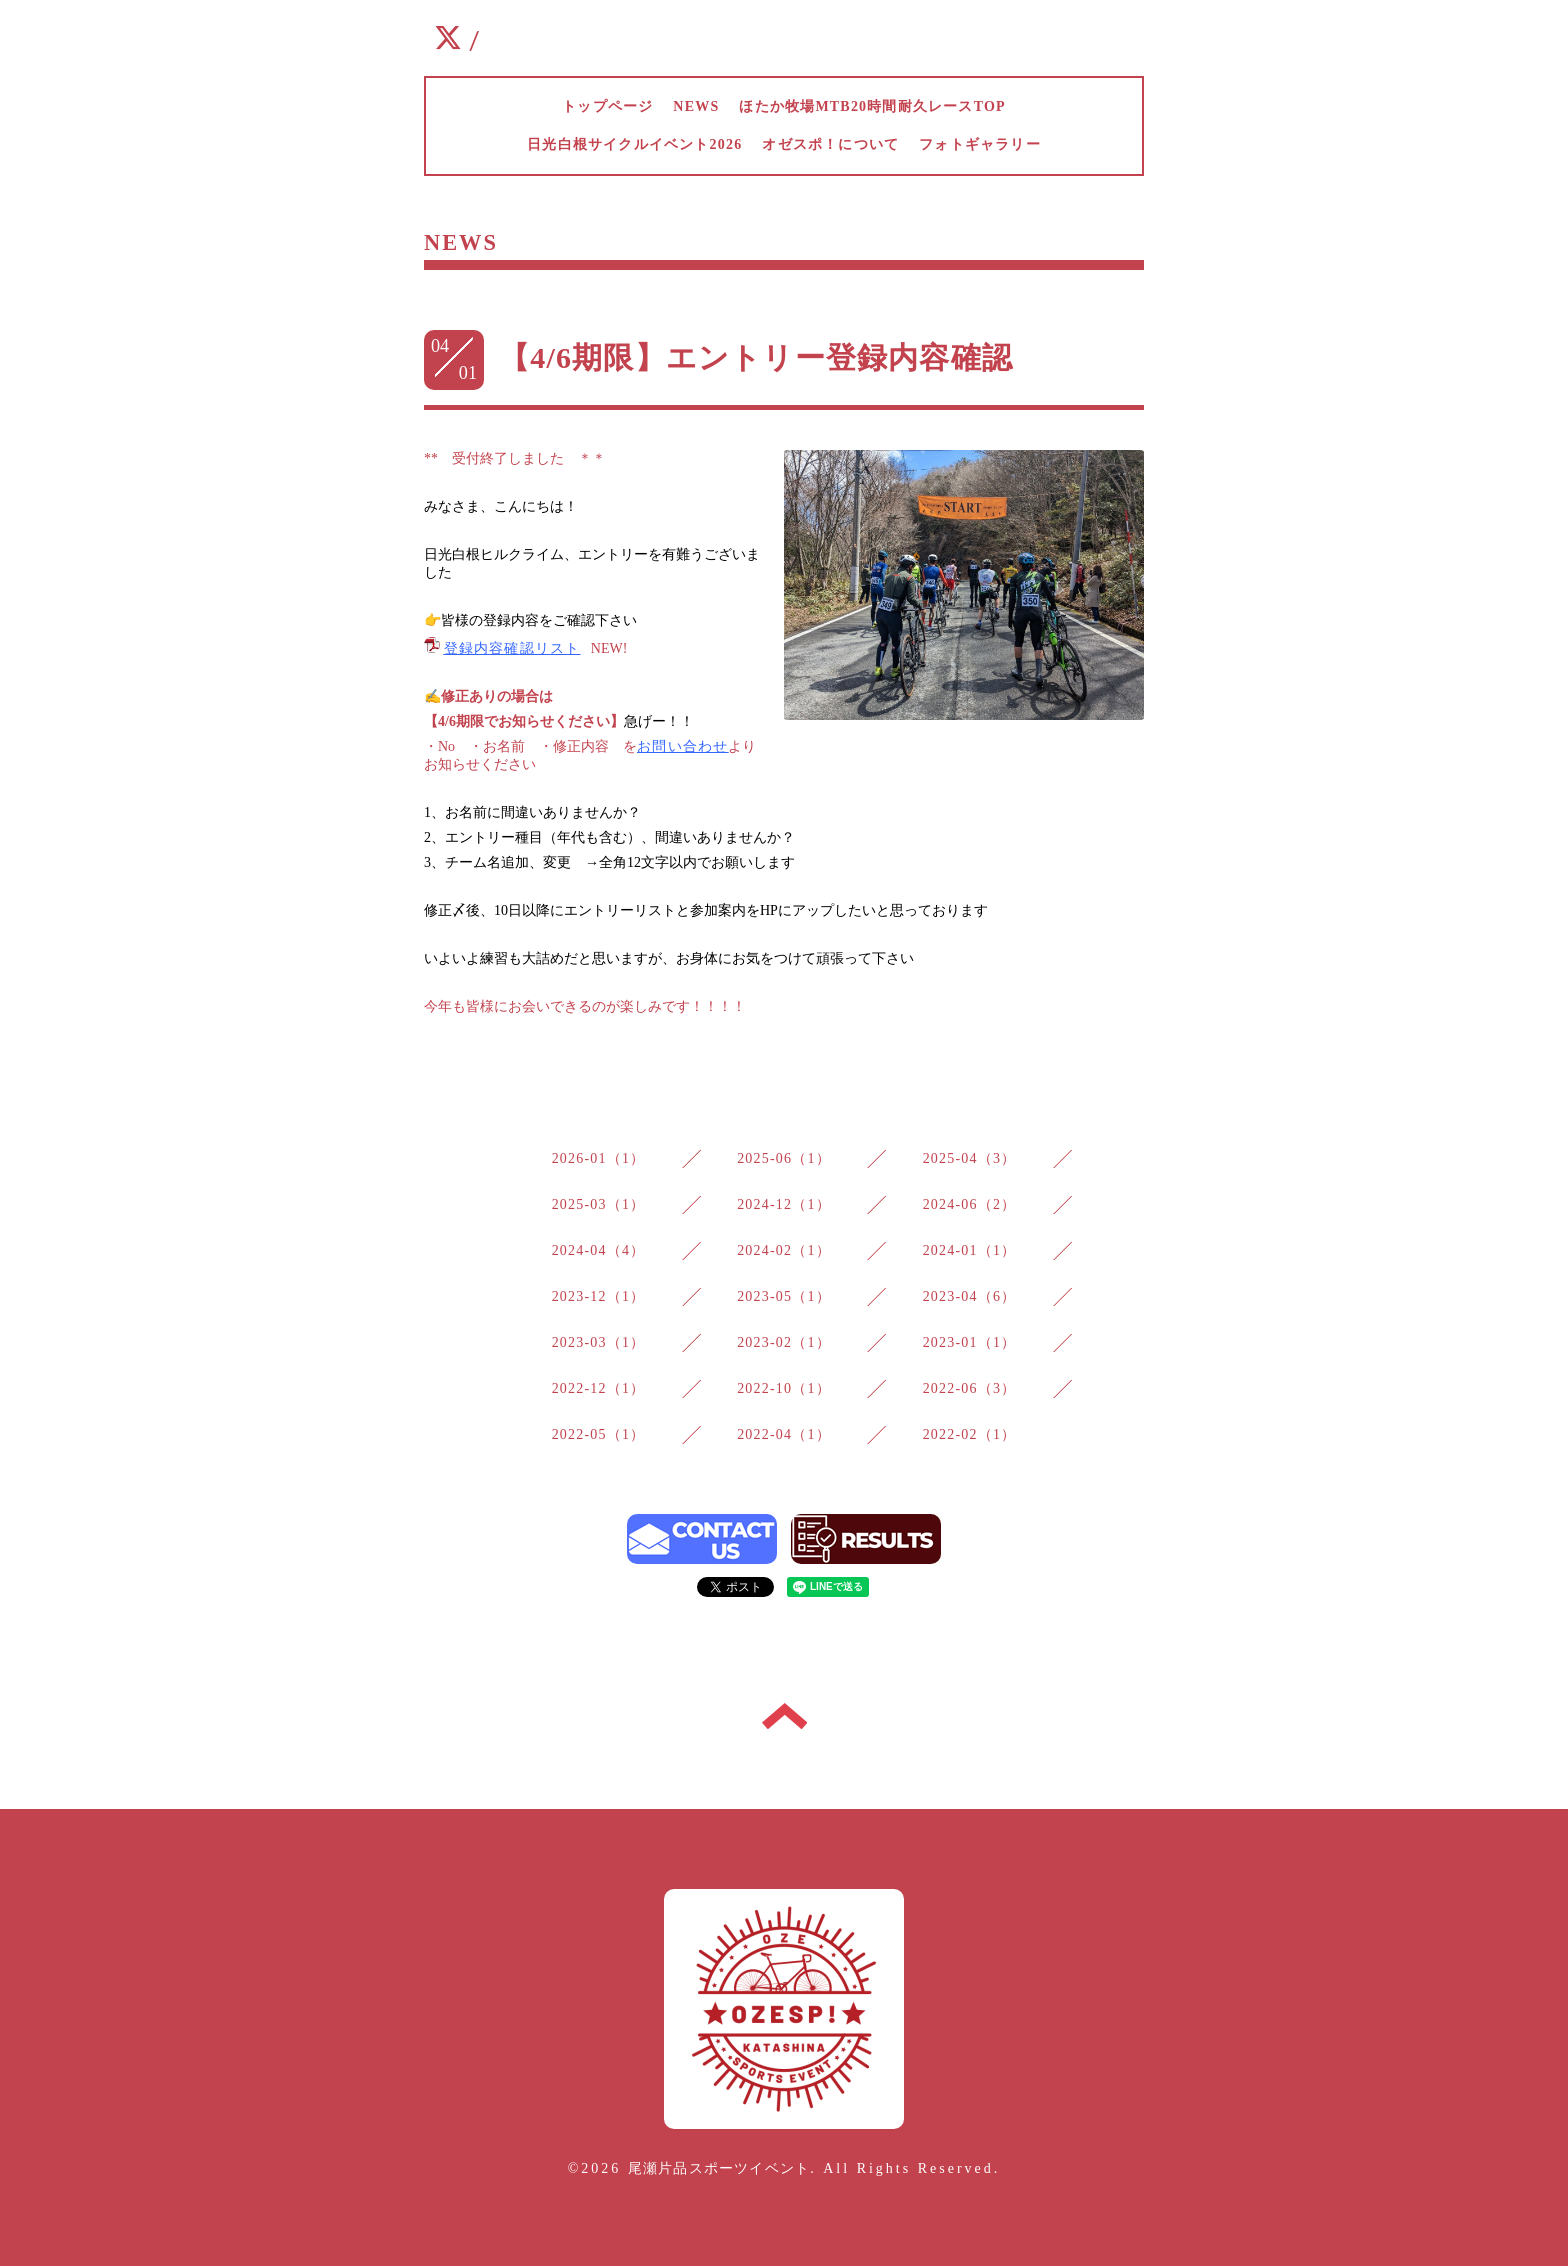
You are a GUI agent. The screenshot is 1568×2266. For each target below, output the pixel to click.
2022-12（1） (599, 1388)
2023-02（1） (784, 1342)
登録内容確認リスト (512, 648)
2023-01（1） (970, 1342)
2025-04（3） (970, 1158)
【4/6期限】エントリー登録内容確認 (756, 357)
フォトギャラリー (980, 144)
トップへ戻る (784, 1716)
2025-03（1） (599, 1204)
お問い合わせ (682, 746)
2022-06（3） (970, 1388)
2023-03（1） (599, 1342)
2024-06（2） (970, 1204)
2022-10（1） (784, 1388)
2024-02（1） (784, 1250)
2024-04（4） (599, 1250)
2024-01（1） (970, 1250)
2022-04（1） (784, 1434)
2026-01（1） (599, 1158)
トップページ (607, 106)
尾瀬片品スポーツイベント (719, 2168)
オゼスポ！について (830, 144)
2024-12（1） (784, 1204)
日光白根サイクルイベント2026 (634, 144)
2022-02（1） (970, 1434)
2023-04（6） (970, 1296)
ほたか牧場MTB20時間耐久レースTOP (872, 106)
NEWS (696, 106)
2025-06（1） (784, 1158)
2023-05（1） (784, 1296)
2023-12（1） (599, 1296)
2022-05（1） (599, 1434)
